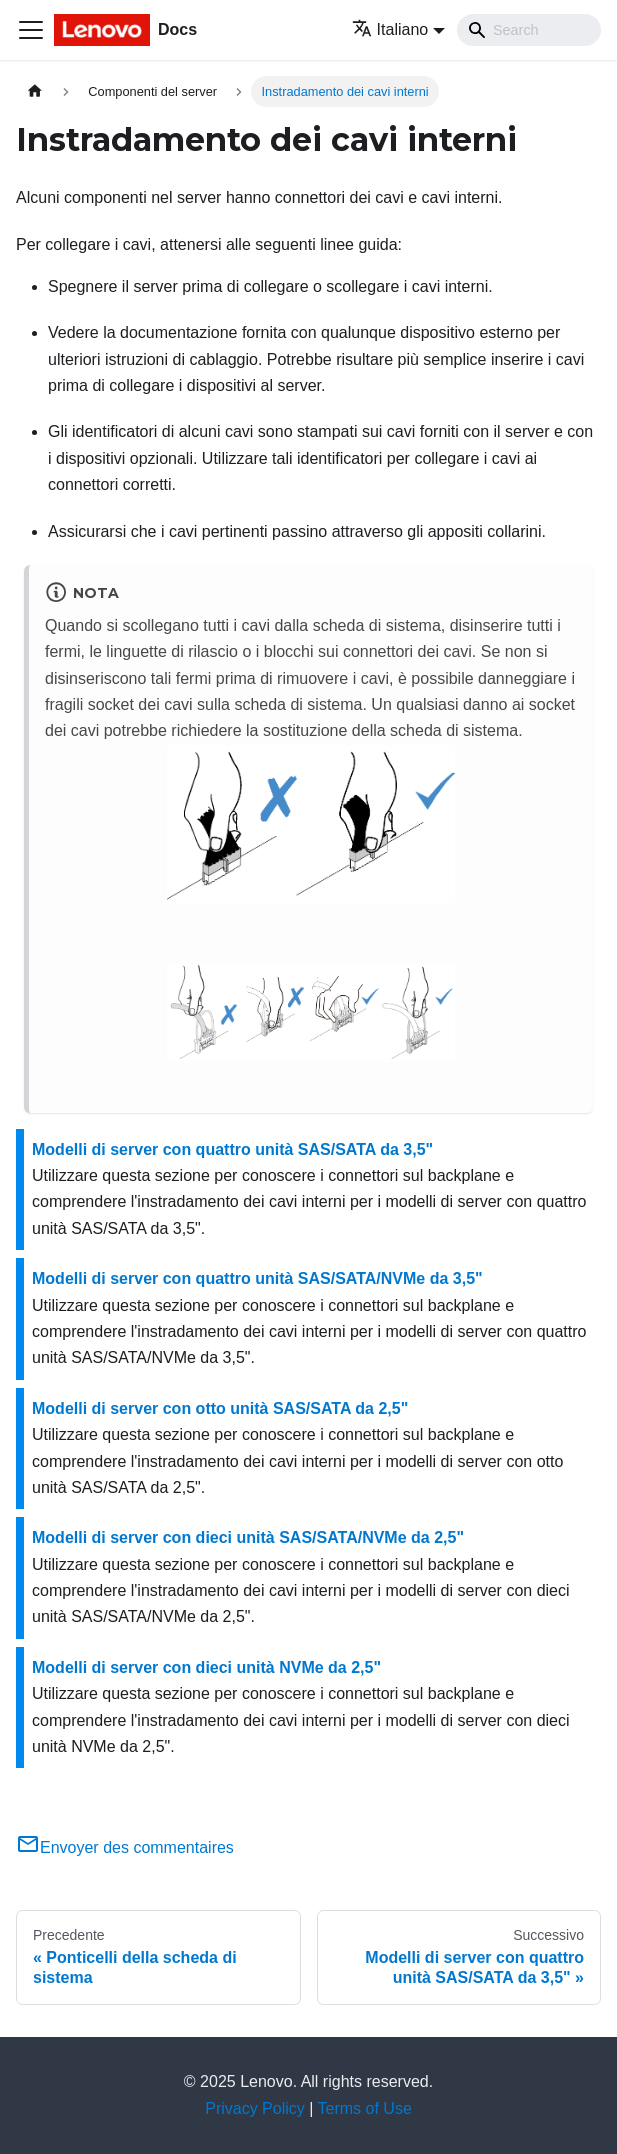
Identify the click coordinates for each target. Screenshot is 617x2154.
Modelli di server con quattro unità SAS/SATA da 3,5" (232, 1149)
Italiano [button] (390, 29)
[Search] (529, 30)
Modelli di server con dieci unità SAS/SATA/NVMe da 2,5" (248, 1537)
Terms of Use (365, 2108)
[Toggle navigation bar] (31, 30)
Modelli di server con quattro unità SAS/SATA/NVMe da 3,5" (257, 1278)
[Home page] (35, 91)
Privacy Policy (255, 2108)
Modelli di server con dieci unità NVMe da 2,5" (206, 1667)
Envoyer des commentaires (125, 1847)
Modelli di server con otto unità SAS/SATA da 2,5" (220, 1408)
